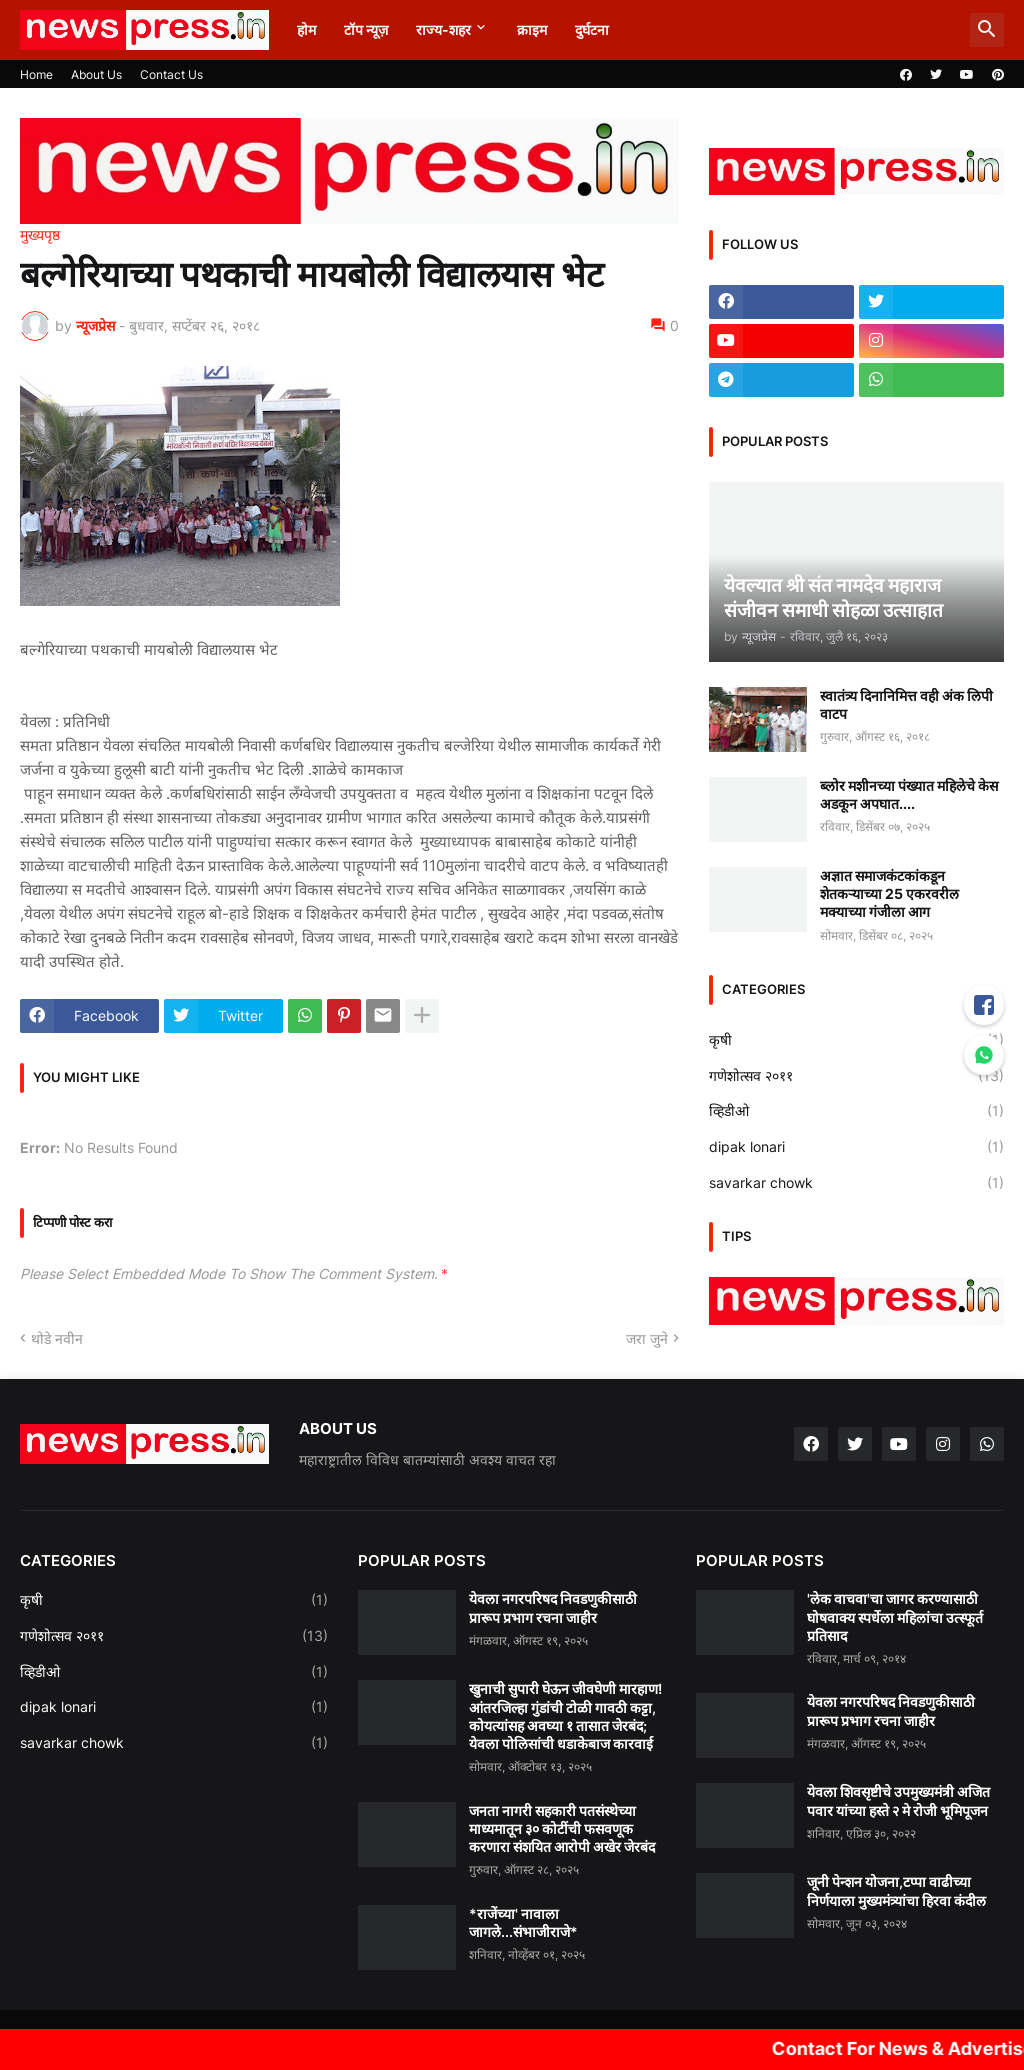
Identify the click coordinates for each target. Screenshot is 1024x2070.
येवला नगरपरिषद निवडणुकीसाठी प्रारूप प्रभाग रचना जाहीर (553, 1607)
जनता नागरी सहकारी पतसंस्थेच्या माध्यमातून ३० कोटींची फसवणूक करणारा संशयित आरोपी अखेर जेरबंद (562, 1828)
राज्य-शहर (443, 29)
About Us (96, 74)
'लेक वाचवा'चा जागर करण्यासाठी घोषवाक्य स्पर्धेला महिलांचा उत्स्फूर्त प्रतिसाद (895, 1616)
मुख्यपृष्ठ (40, 235)
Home (36, 74)
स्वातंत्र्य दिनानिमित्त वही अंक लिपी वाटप (906, 704)
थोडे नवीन (57, 1338)
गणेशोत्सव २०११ (856, 1076)
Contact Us (171, 74)
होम (306, 29)
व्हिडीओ (856, 1111)
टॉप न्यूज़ (366, 29)
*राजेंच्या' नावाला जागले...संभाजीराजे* (523, 1922)
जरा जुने (647, 1338)
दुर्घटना (592, 29)
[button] (987, 30)
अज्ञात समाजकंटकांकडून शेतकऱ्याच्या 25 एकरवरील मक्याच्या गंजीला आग (889, 893)
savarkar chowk (856, 1183)
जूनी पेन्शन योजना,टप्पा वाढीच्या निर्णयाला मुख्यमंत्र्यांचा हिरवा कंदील (896, 1890)
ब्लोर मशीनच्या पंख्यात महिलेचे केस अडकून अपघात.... (909, 794)
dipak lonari (856, 1147)
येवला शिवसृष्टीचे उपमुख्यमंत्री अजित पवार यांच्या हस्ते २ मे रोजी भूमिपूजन (898, 1800)
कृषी (856, 1040)
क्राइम (532, 29)
